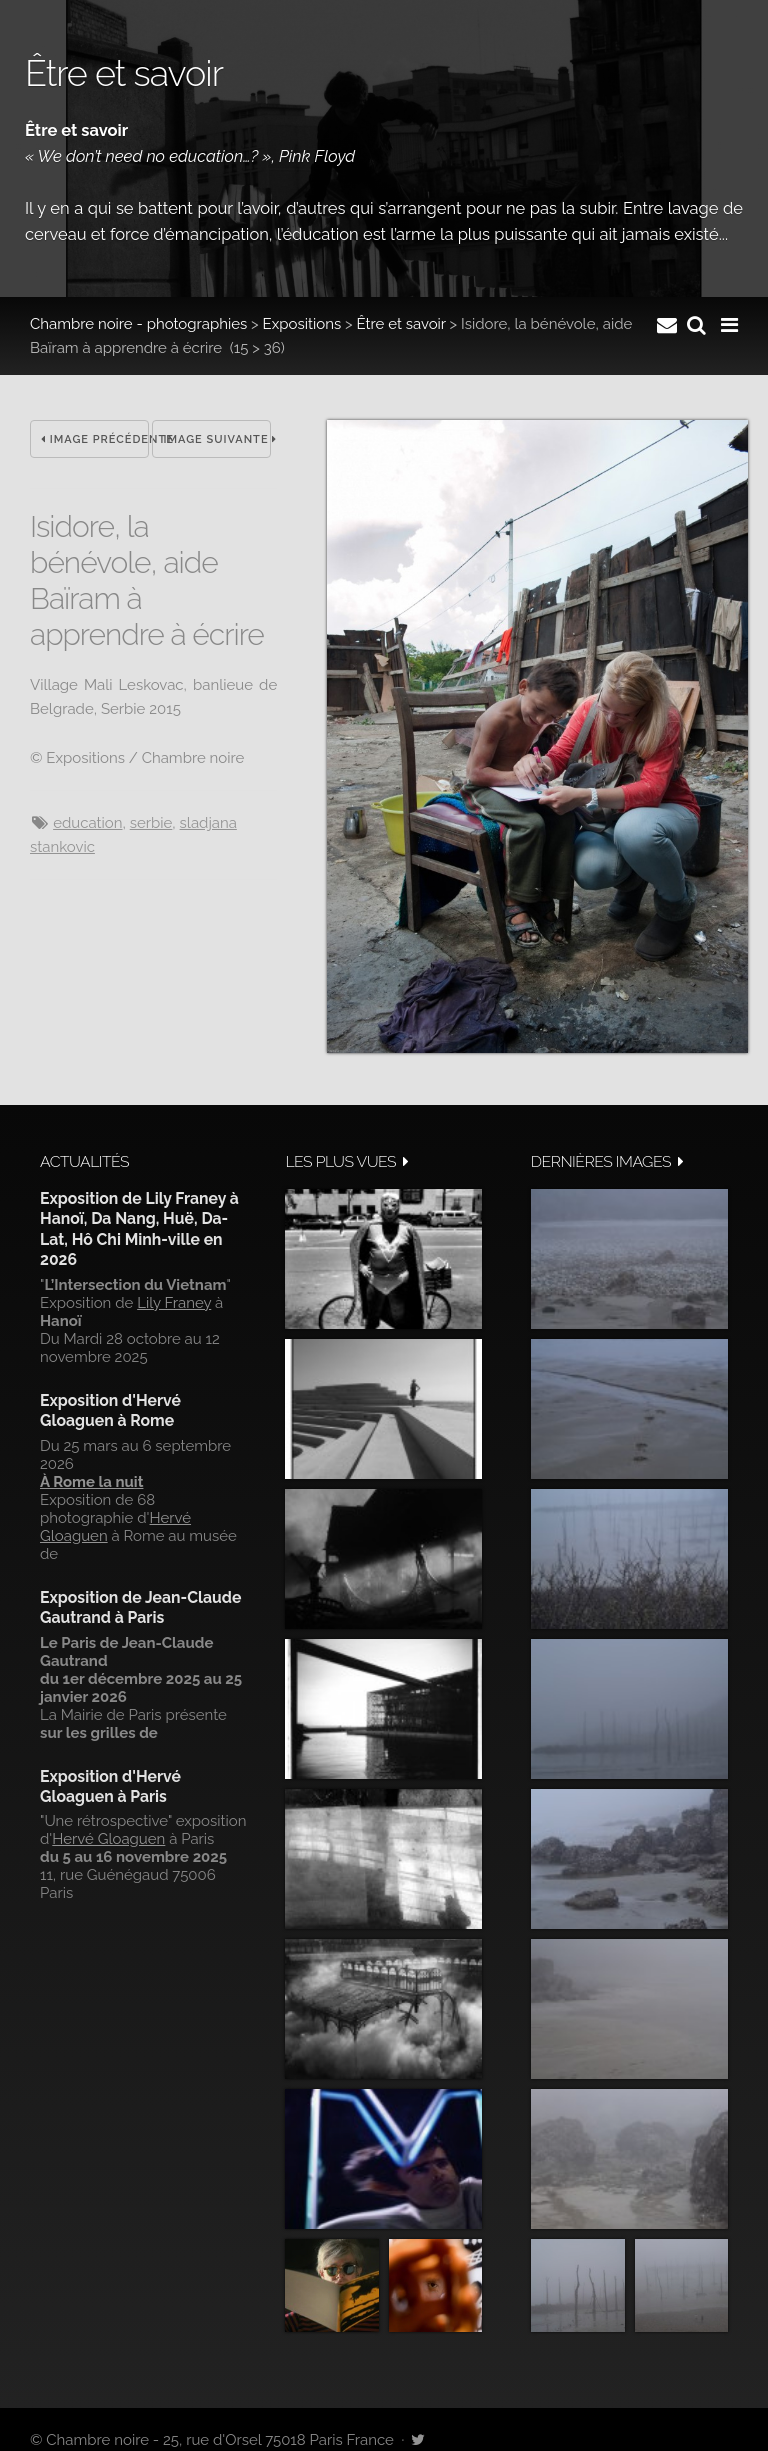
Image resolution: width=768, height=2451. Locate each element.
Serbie (151, 823)
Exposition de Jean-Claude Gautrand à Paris (140, 1607)
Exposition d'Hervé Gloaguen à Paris (110, 1786)
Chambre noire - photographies (138, 324)
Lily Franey (174, 1303)
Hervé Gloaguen (108, 1839)
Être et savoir (400, 324)
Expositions (302, 324)
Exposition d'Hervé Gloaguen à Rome (110, 1410)
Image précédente (95, 439)
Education (87, 823)
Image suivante (217, 439)
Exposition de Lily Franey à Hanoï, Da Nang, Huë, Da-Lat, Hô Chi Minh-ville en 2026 (139, 1229)
